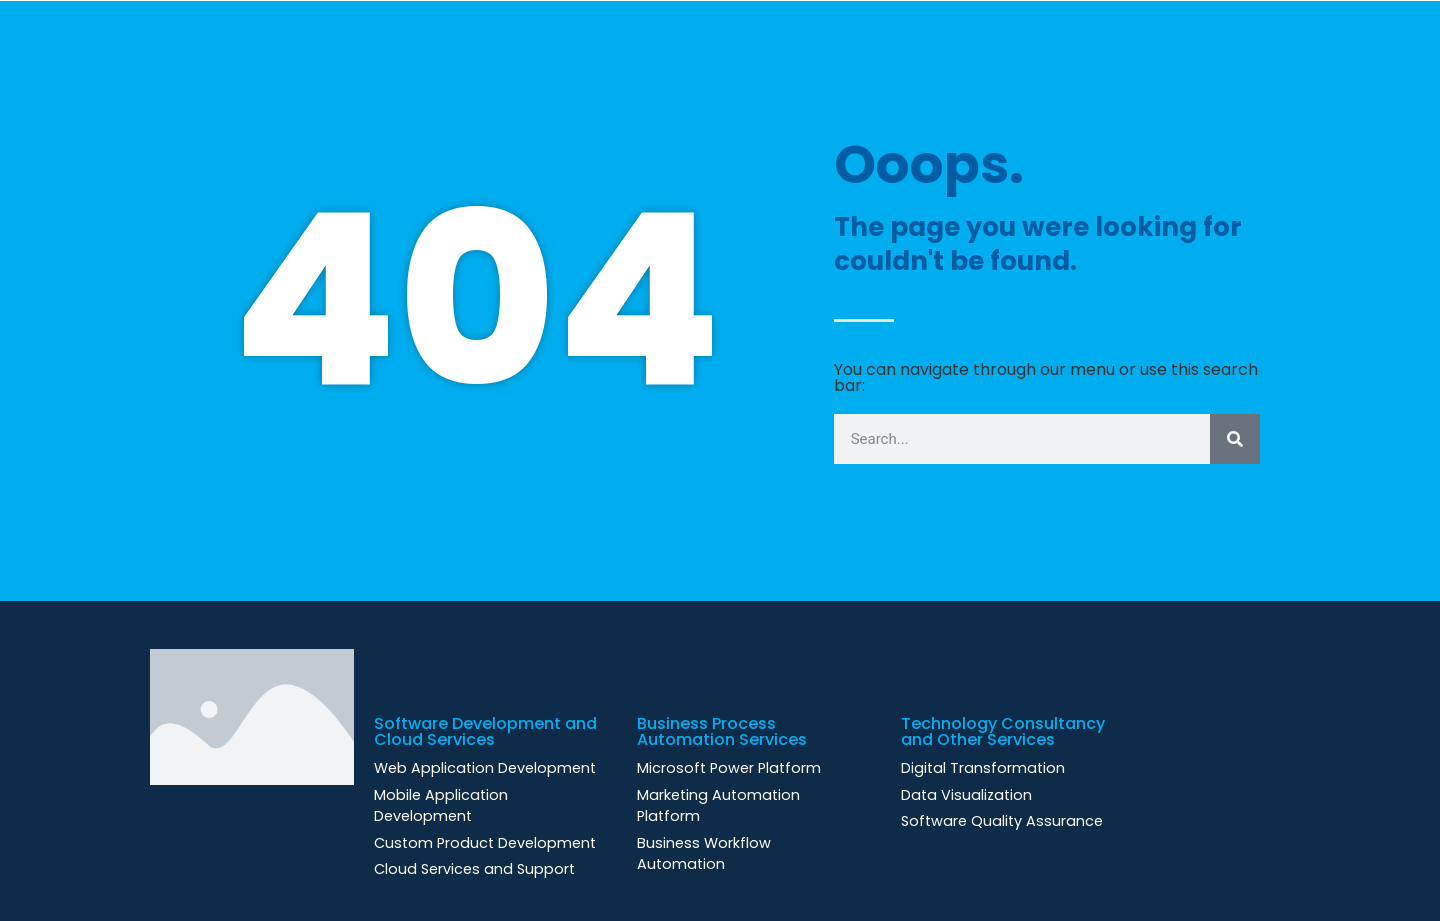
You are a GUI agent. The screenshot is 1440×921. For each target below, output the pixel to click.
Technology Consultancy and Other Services (1003, 731)
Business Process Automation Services (722, 731)
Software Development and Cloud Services (485, 731)
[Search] (1235, 439)
